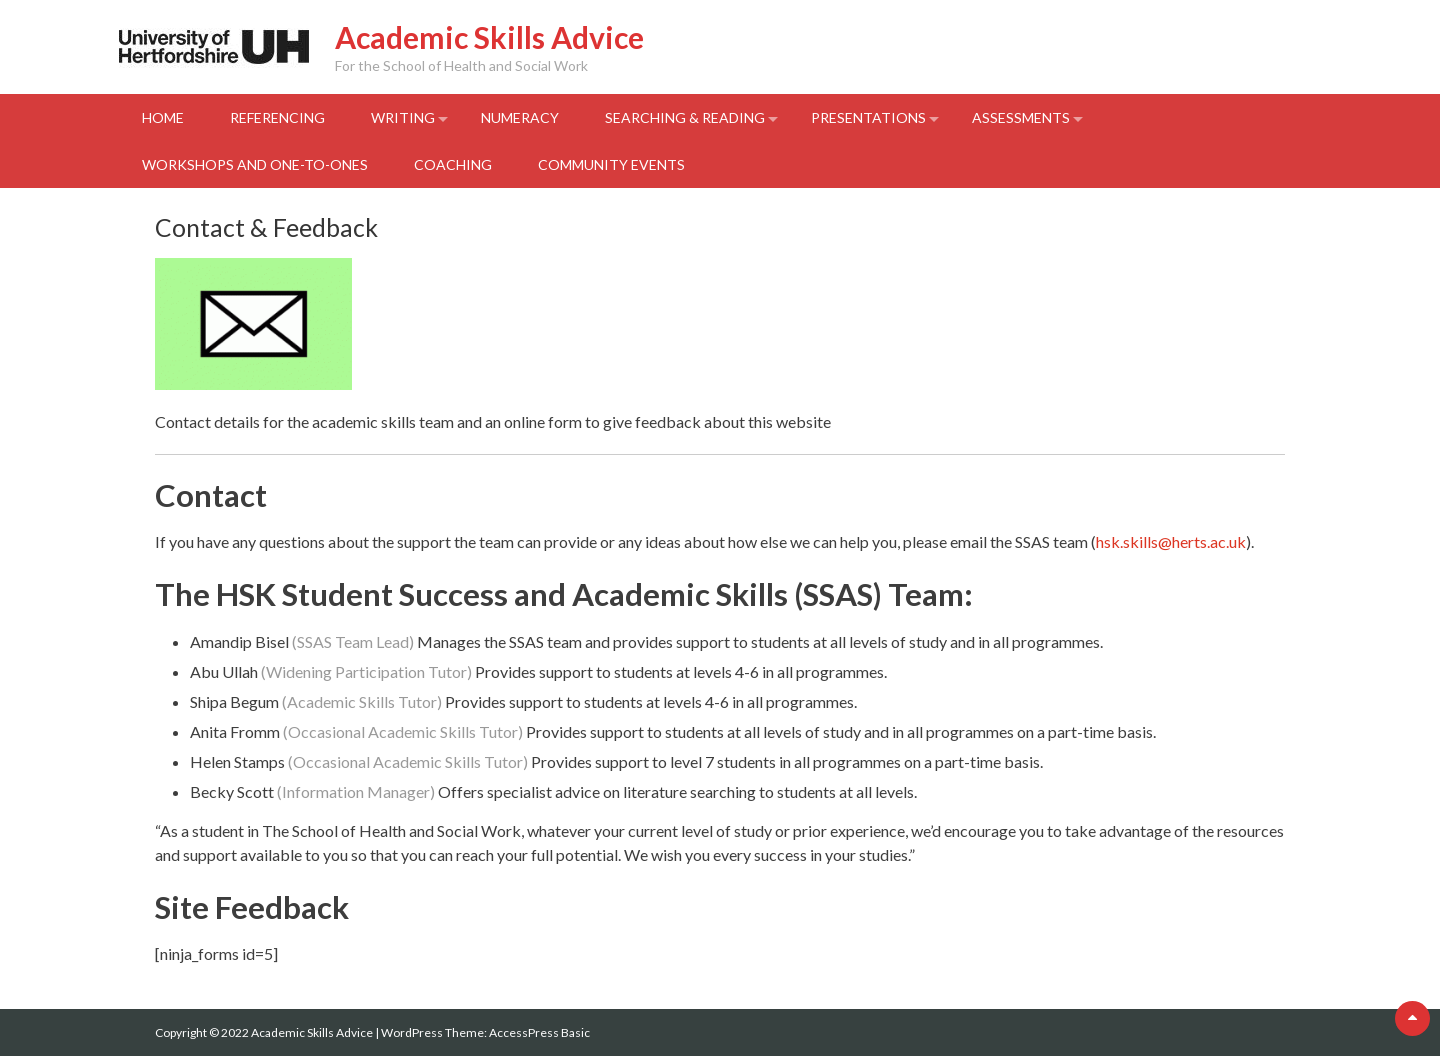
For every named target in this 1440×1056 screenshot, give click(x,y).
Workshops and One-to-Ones (255, 164)
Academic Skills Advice (489, 37)
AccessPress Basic (539, 1032)
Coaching (453, 164)
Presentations (868, 117)
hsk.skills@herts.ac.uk (1171, 541)
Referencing (277, 117)
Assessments (1021, 117)
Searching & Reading (685, 117)
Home (163, 117)
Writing (403, 117)
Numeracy (520, 117)
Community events (611, 164)
